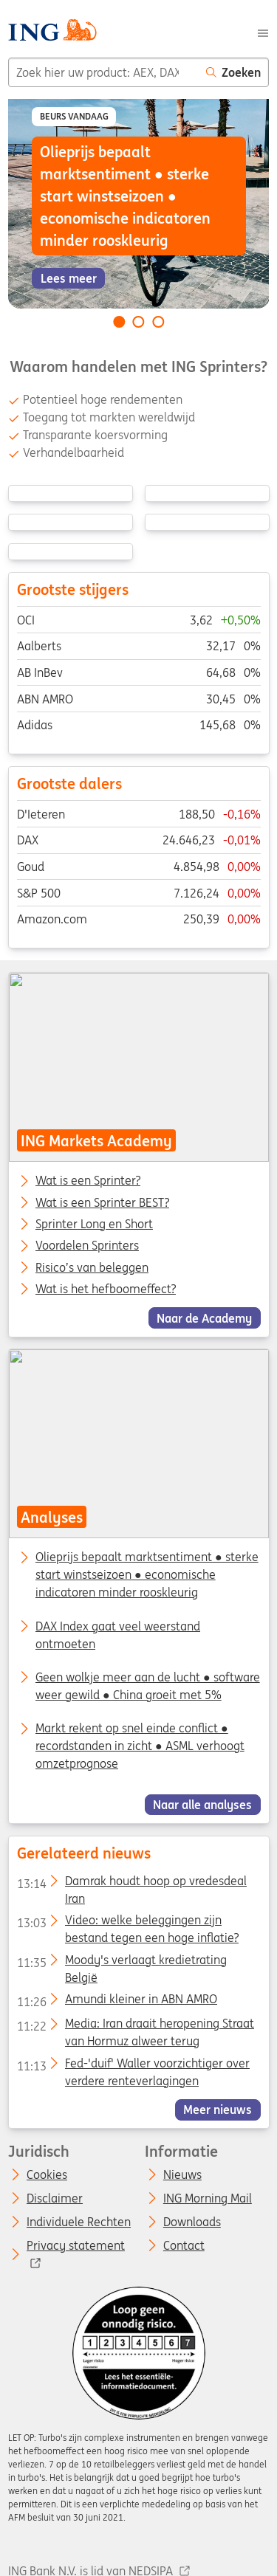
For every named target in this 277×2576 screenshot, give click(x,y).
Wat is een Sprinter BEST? (102, 1202)
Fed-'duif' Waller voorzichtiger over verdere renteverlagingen (132, 2066)
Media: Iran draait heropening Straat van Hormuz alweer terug (134, 2026)
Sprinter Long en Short (94, 1224)
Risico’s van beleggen (91, 1267)
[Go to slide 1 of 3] (119, 322)
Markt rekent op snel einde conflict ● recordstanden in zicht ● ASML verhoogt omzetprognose (139, 1746)
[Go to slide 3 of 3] (158, 322)
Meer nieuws (217, 2109)
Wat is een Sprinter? (87, 1181)
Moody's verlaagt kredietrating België (121, 1962)
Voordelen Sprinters (87, 1246)
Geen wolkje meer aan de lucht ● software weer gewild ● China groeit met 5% (147, 1686)
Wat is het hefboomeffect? (105, 1289)
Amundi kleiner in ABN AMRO (116, 2001)
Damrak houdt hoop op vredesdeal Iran (131, 1883)
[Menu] (263, 32)
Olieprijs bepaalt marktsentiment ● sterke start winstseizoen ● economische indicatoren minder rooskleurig (147, 1575)
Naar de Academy (204, 1317)
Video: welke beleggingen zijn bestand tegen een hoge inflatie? (127, 1922)
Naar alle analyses (202, 1804)
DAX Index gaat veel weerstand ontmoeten (117, 1635)
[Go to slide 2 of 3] (139, 322)
